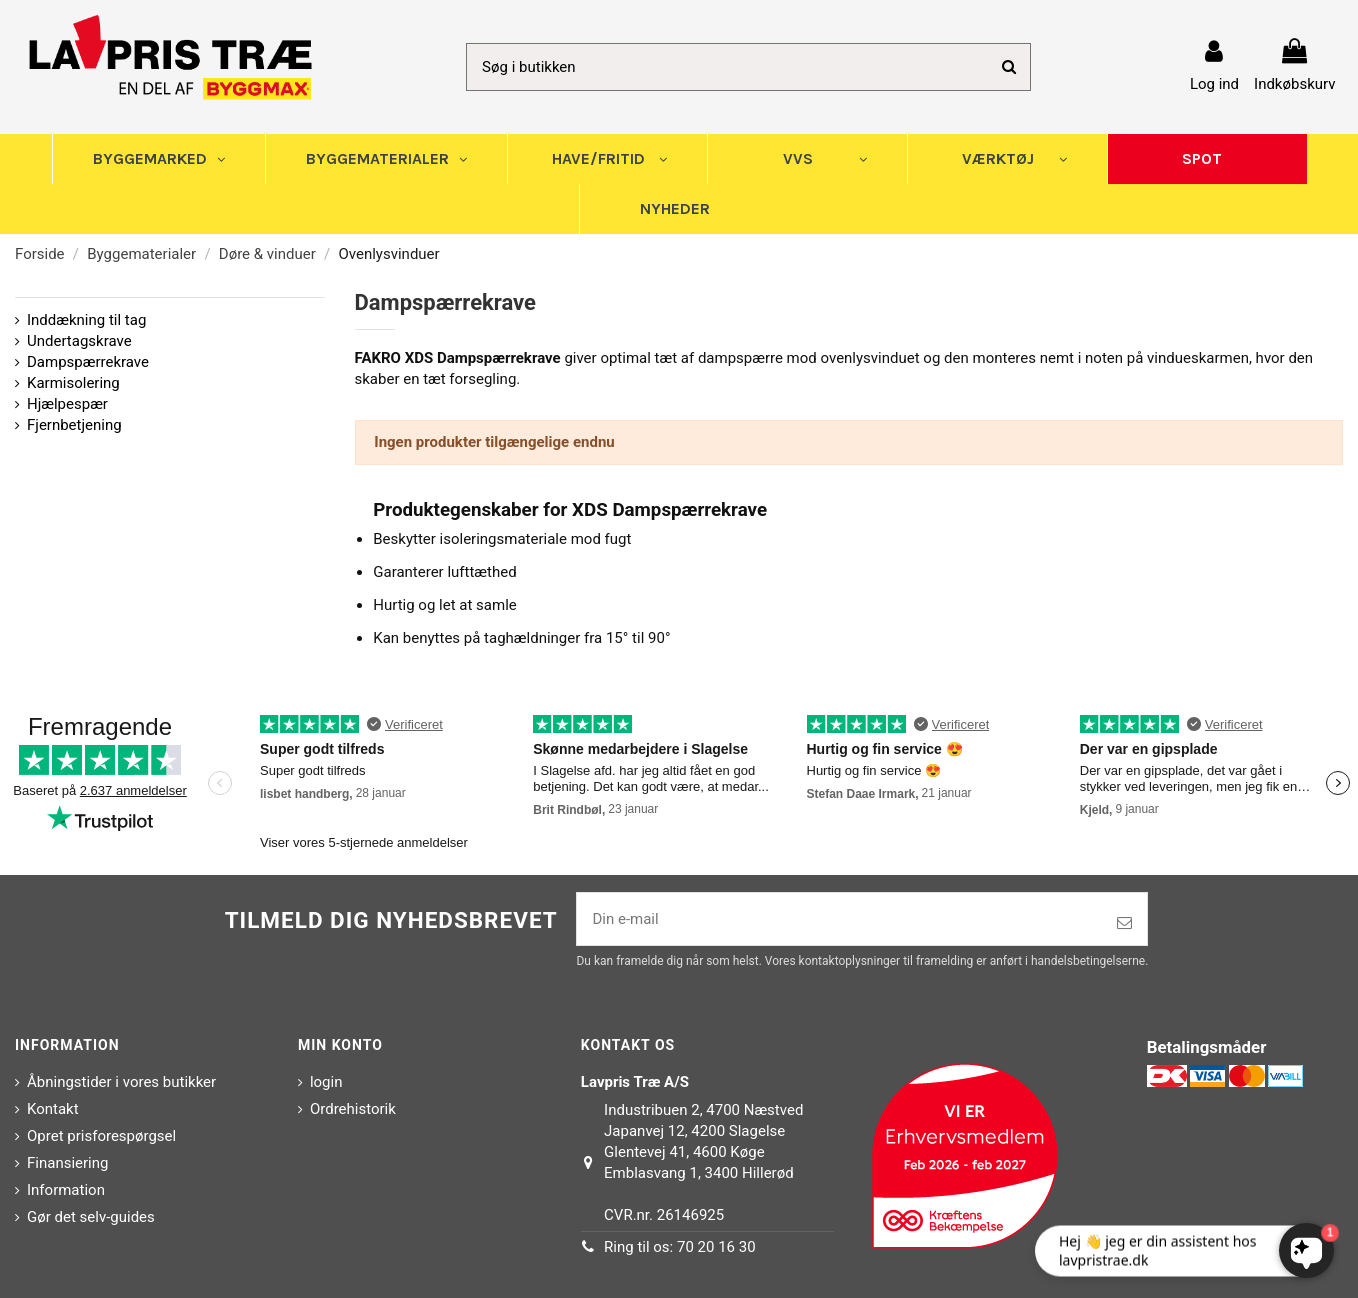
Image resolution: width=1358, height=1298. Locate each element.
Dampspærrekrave (88, 362)
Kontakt (53, 1109)
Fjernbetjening (74, 425)
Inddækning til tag (86, 320)
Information (66, 1190)
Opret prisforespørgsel (101, 1136)
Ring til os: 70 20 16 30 (680, 1247)
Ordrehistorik (353, 1109)
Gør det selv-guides (91, 1217)
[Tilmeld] (1124, 923)
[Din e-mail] (839, 919)
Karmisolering (73, 383)
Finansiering (67, 1163)
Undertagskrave (79, 341)
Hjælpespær (67, 404)
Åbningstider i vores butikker (121, 1082)
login (326, 1082)
